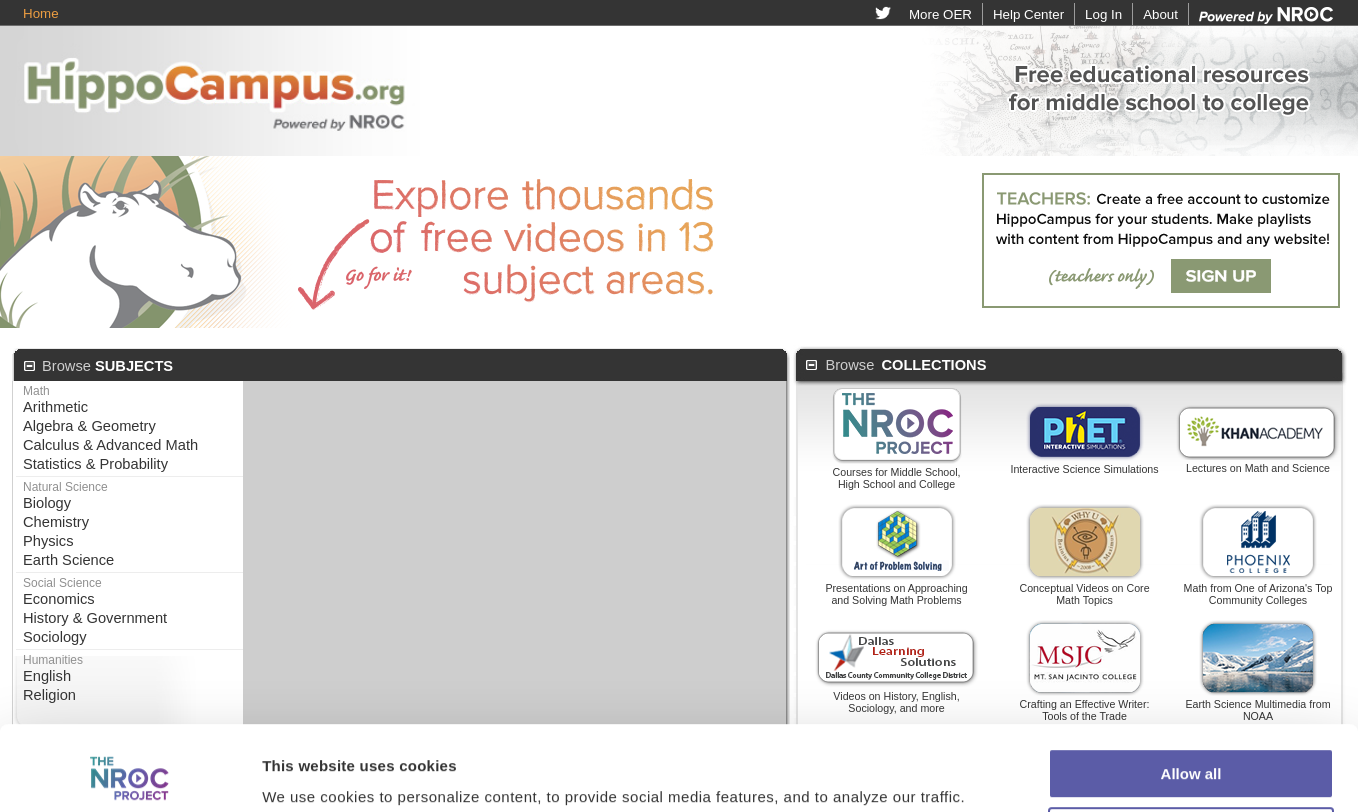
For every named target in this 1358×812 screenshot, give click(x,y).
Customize (1192, 707)
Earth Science (68, 560)
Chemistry (56, 522)
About (1160, 14)
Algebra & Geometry (89, 426)
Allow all (1191, 649)
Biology (47, 503)
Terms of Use (736, 781)
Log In (1103, 14)
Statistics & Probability (95, 464)
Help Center (1028, 14)
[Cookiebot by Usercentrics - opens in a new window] (129, 728)
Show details (308, 727)
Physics (48, 541)
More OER (940, 14)
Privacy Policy (843, 781)
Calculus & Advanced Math (110, 445)
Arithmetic (55, 407)
